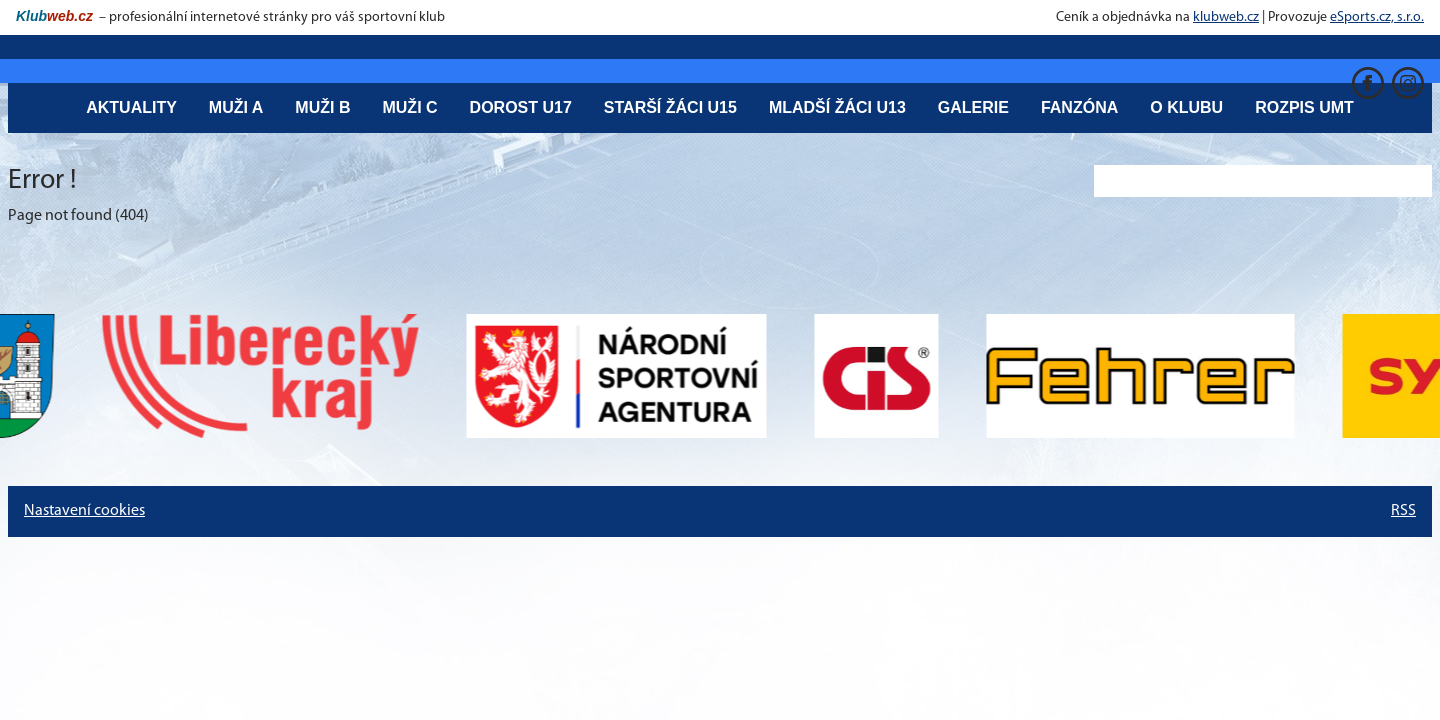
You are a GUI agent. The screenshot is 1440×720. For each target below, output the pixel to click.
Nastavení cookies (84, 511)
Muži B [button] (322, 107)
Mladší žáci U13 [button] (837, 107)
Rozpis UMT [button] (1304, 107)
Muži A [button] (236, 107)
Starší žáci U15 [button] (670, 107)
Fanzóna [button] (1079, 107)
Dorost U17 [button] (521, 107)
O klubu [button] (1186, 107)
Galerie (973, 107)
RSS (1403, 511)
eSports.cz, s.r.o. (1377, 17)
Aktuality (131, 107)
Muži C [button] (409, 107)
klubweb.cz (1226, 17)
